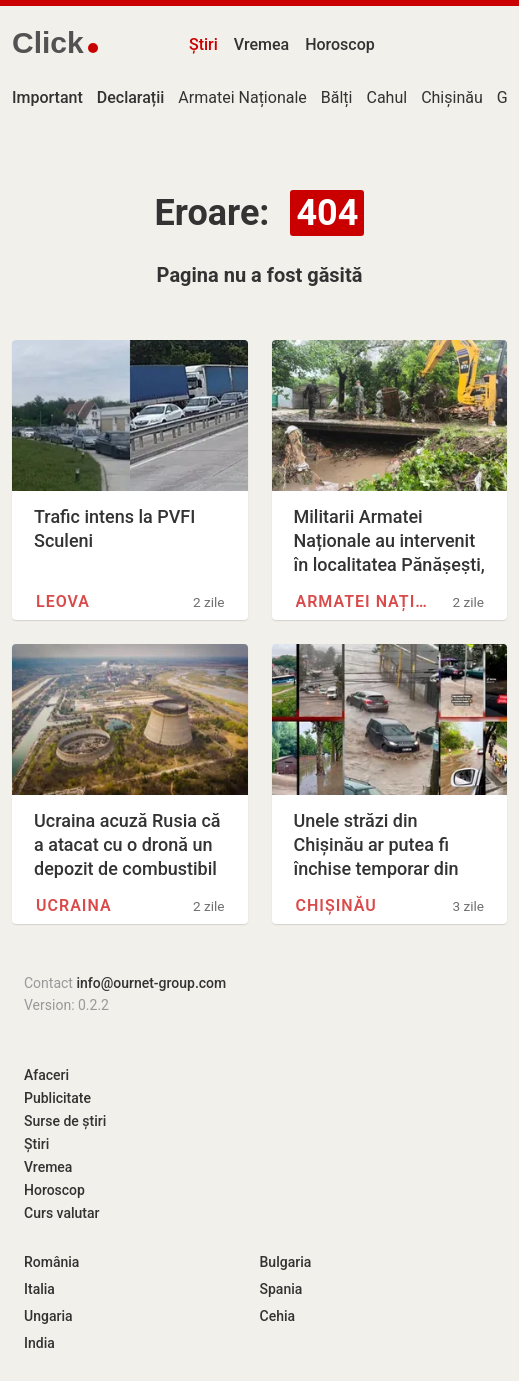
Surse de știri (65, 1121)
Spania (281, 1289)
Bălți (337, 97)
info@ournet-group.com (151, 983)
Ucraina (74, 905)
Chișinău (452, 97)
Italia (39, 1289)
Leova (63, 601)
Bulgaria (286, 1262)
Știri (203, 44)
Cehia (278, 1316)
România (51, 1262)
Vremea (261, 44)
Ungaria (48, 1316)
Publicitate (57, 1098)
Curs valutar (61, 1213)
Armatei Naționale (242, 97)
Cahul (386, 97)
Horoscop (340, 44)
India (39, 1343)
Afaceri (46, 1075)
